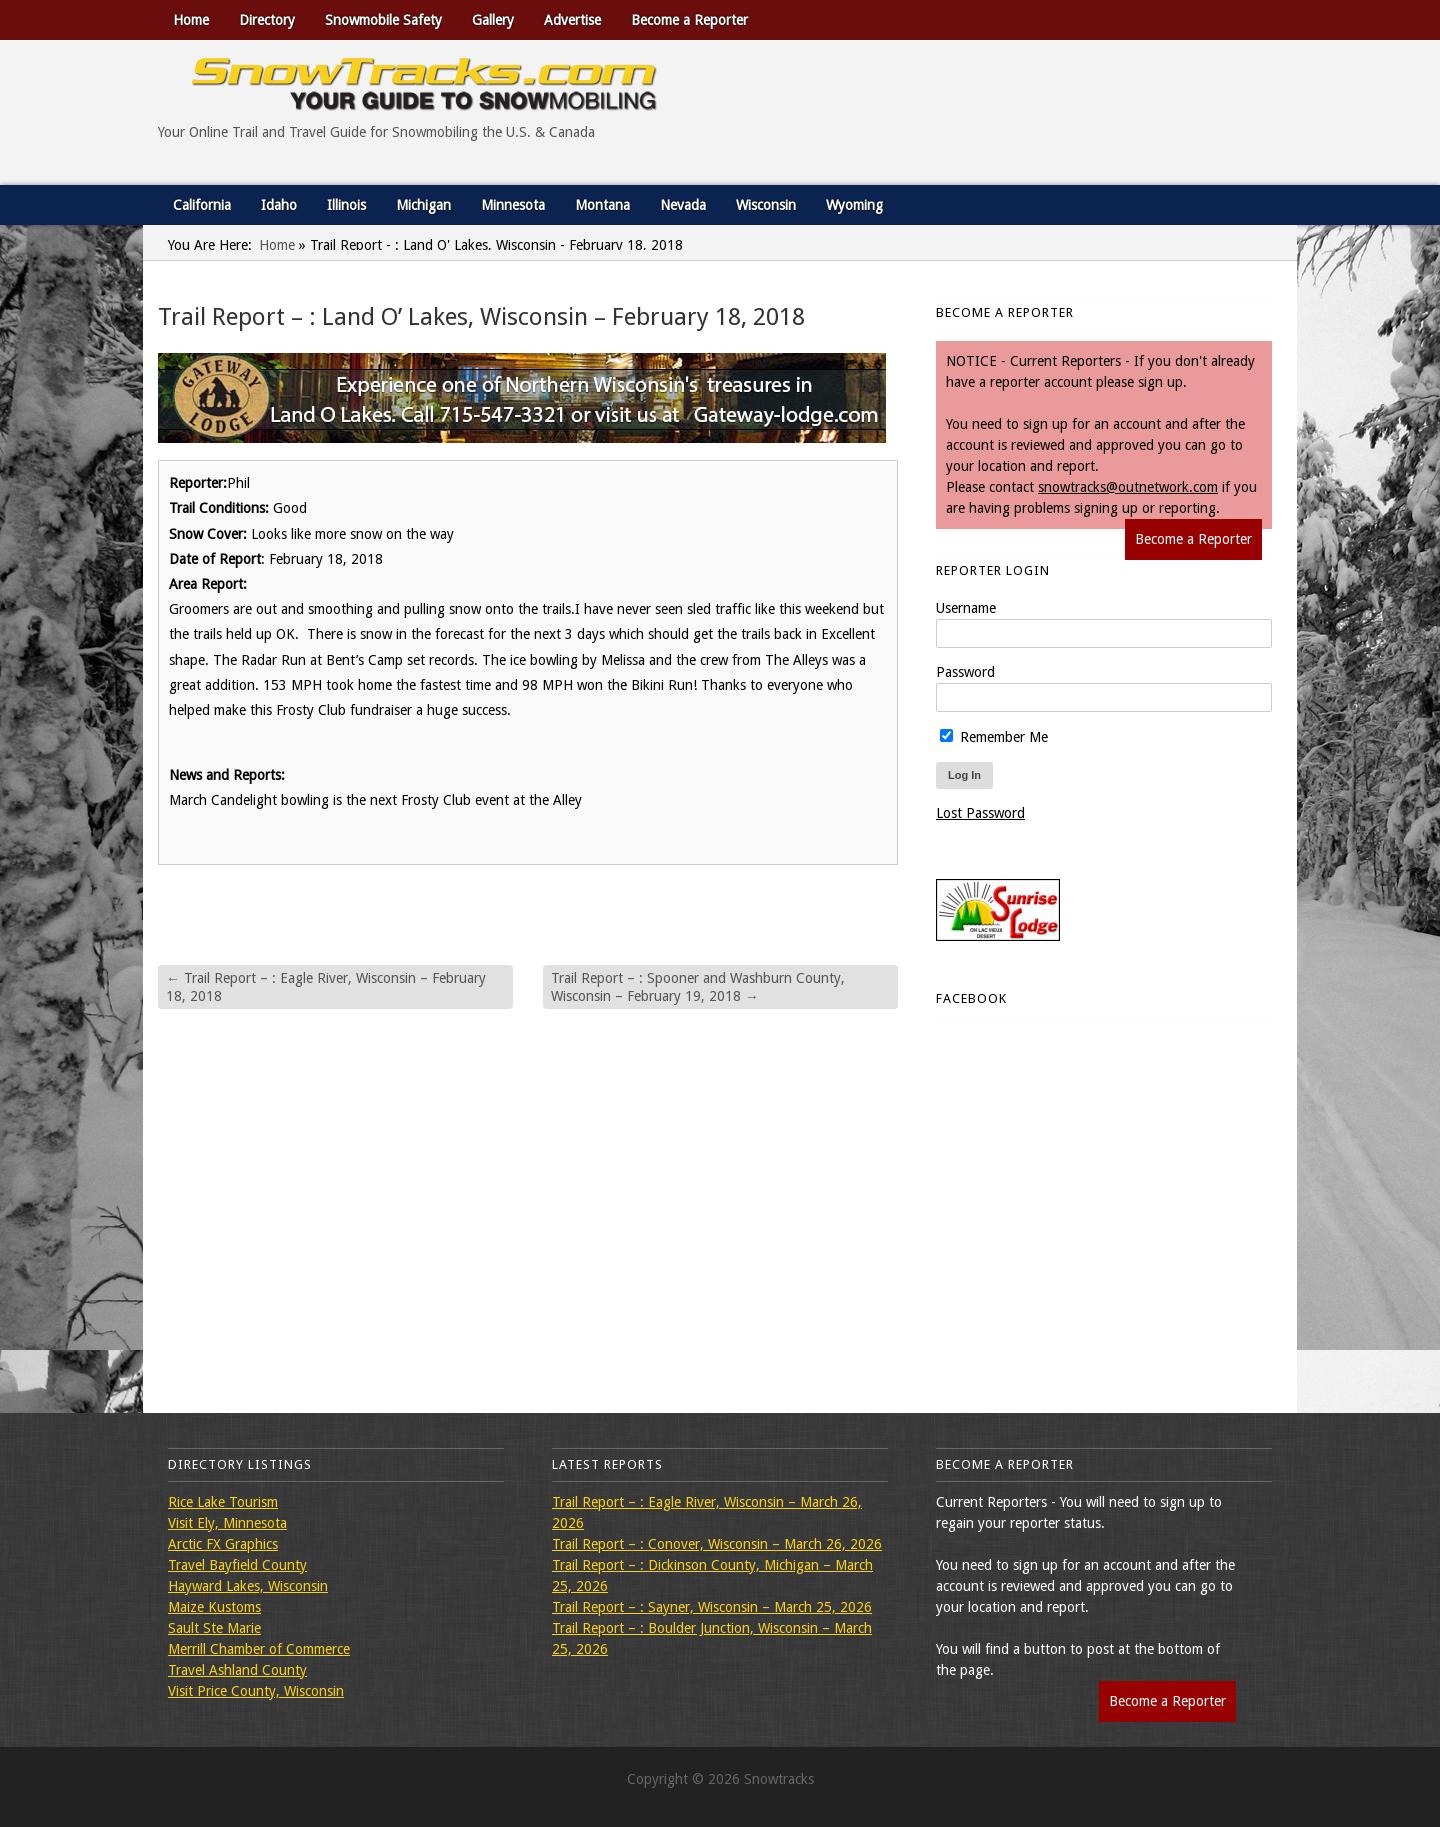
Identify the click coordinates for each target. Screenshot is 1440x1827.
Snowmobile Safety (383, 20)
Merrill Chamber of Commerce (259, 1649)
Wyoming (854, 205)
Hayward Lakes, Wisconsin (248, 1586)
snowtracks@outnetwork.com (1128, 487)
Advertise (572, 20)
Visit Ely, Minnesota (227, 1523)
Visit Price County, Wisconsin (256, 1691)
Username (966, 608)
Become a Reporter (689, 20)
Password (965, 672)
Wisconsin (766, 205)
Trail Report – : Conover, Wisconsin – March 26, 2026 (717, 1544)
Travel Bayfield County (237, 1565)
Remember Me (994, 737)
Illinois (346, 205)
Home (191, 20)
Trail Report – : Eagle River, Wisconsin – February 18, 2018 (326, 987)
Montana (602, 205)
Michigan (423, 205)
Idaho (279, 205)
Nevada (683, 205)
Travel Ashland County (237, 1670)
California (202, 205)
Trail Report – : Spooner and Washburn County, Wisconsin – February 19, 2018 (698, 987)
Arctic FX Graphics (223, 1544)
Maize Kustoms (214, 1607)
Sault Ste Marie (214, 1628)
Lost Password (980, 813)
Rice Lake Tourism (223, 1502)
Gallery (493, 20)
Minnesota (513, 205)
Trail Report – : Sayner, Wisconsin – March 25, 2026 (712, 1607)
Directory (267, 20)
